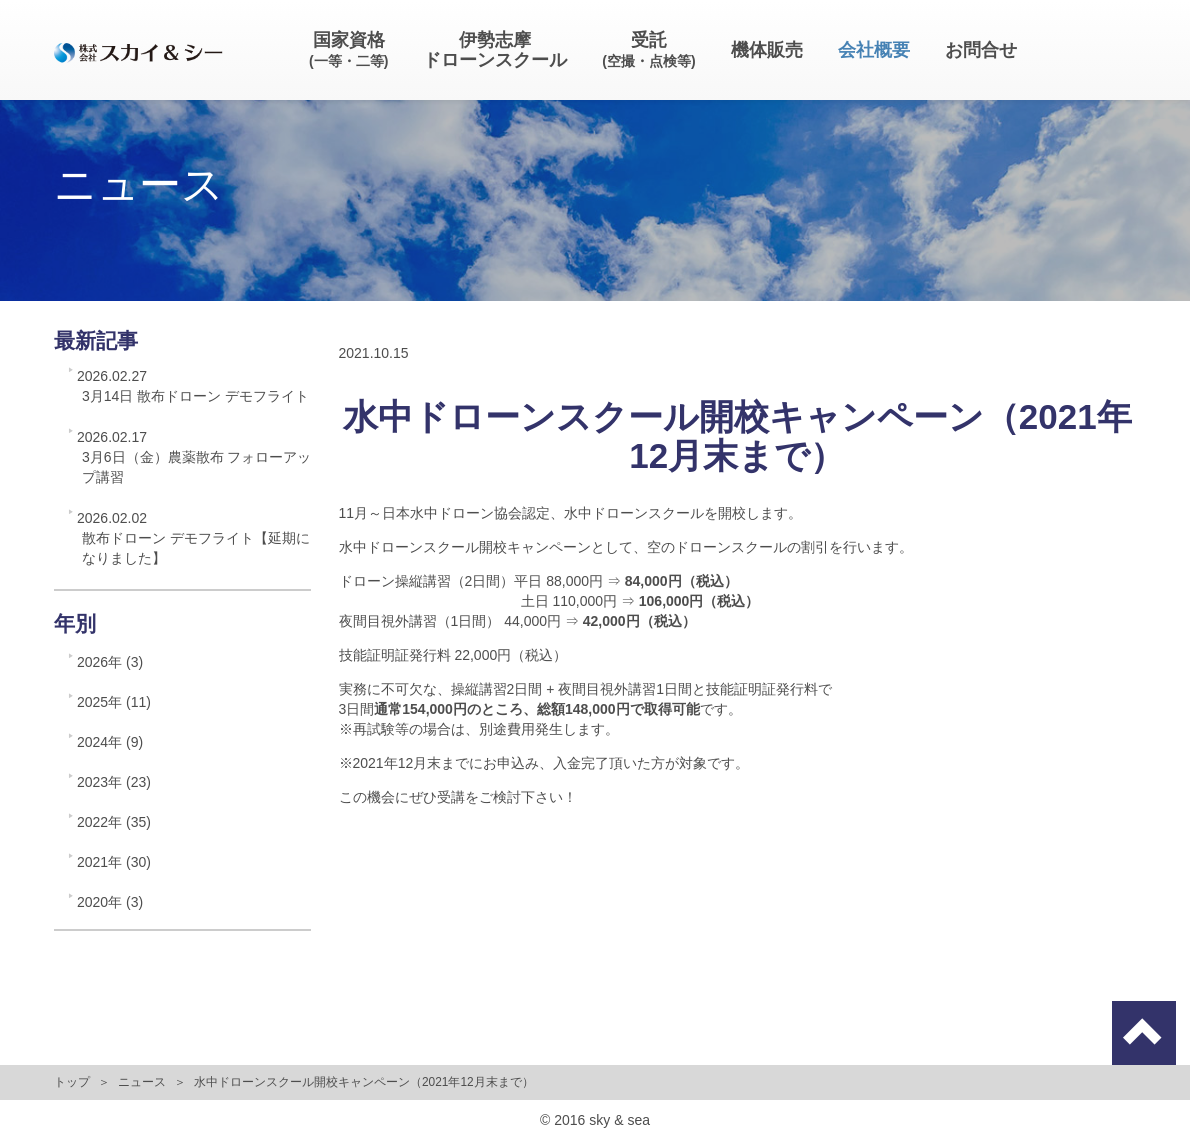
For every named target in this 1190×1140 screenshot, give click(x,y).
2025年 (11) (114, 702)
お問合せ (981, 50)
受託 (648, 49)
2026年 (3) (110, 662)
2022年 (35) (114, 822)
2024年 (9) (110, 742)
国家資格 (348, 49)
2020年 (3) (110, 902)
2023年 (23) (114, 782)
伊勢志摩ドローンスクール (495, 50)
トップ (72, 1082)
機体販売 (767, 50)
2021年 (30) (114, 862)
